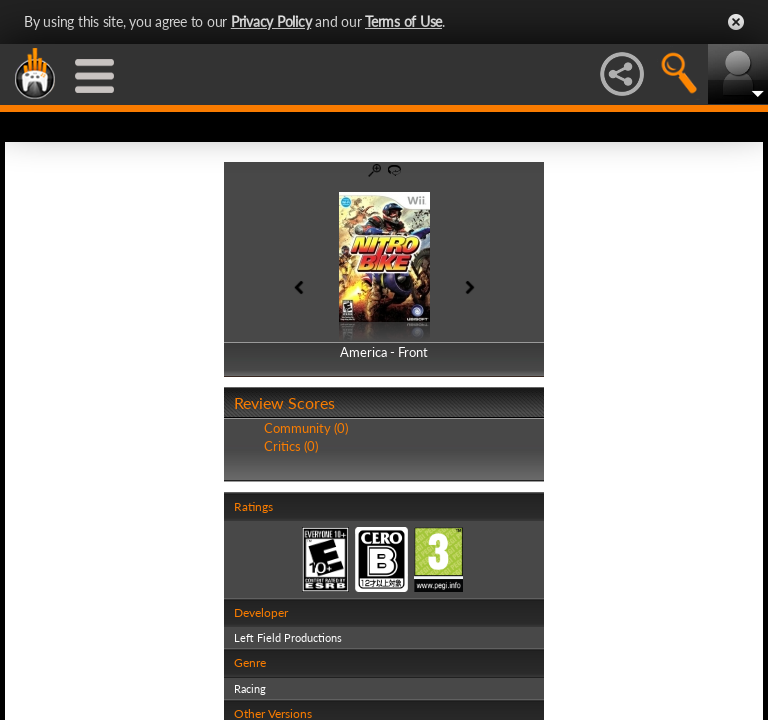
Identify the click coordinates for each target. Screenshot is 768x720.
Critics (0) (291, 446)
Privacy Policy (271, 21)
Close (736, 22)
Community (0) (306, 428)
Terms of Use (403, 21)
